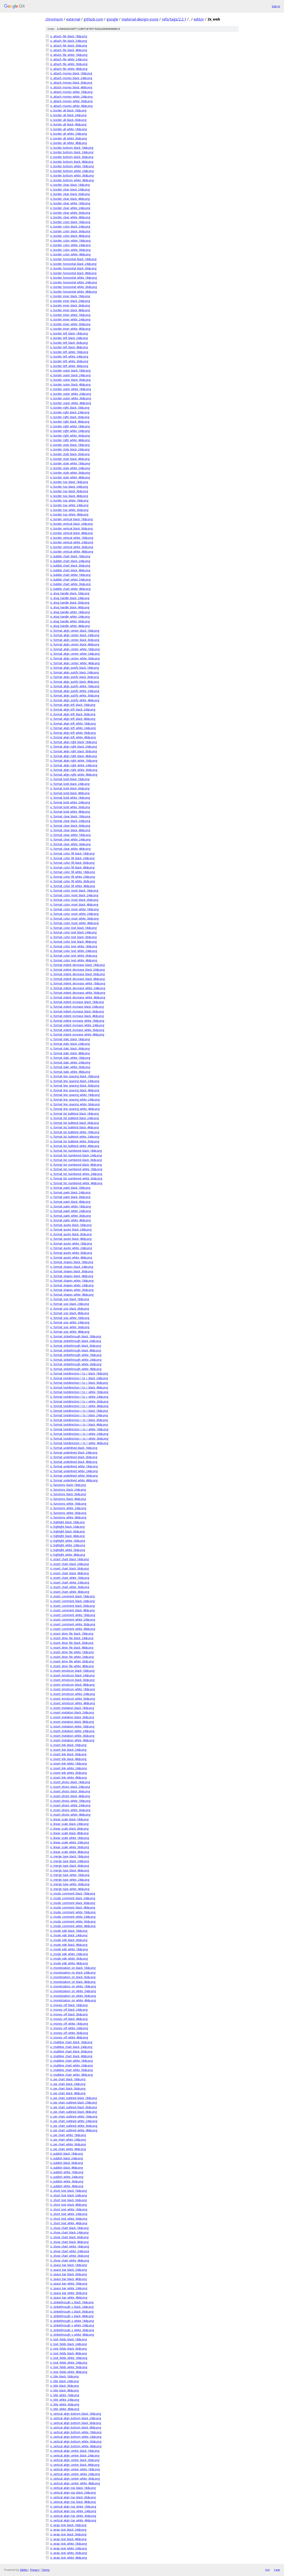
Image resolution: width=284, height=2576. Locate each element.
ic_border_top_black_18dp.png (69, 482)
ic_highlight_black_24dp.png (67, 1526)
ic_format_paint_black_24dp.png (70, 1192)
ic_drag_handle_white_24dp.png (70, 616)
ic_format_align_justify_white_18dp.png (74, 686)
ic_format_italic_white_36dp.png (70, 1067)
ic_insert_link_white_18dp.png (68, 1763)
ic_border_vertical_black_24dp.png (71, 524)
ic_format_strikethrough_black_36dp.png (75, 1345)
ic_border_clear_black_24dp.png (70, 189)
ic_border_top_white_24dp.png (69, 505)
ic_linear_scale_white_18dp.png (69, 1838)
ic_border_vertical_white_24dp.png (71, 542)
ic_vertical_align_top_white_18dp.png (73, 2506)
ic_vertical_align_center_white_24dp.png (75, 2474)
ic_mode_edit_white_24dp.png (69, 1954)
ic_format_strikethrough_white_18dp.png (75, 1355)
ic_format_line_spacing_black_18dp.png (74, 1076)
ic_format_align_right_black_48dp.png (73, 756)
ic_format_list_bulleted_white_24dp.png (74, 1136)
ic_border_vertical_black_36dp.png (71, 528)
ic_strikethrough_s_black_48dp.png (71, 2316)
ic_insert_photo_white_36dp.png (70, 1810)
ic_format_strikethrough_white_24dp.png (75, 1359)
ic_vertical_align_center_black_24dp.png (74, 2455)
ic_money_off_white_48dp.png (69, 2037)
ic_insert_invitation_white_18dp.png (72, 1726)
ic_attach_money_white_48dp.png (71, 106)
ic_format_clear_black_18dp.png (70, 816)
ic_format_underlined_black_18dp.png (73, 1448)
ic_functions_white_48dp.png (68, 1517)
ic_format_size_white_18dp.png (69, 1318)
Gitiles (24, 2570)
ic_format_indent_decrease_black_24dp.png (77, 969)
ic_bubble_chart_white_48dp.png (70, 589)
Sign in (276, 6)
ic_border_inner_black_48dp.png (70, 310)
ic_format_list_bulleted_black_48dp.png (74, 1127)
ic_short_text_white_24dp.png (68, 2214)
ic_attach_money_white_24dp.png (71, 96)
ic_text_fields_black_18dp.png (68, 2339)
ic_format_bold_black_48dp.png (70, 793)
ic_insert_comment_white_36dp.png (72, 1624)
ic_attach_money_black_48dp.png (71, 87)
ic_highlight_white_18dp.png (67, 1540)
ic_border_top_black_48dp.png (69, 496)
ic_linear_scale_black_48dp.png (69, 1833)
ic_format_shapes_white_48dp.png (71, 1294)
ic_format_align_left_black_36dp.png (72, 714)
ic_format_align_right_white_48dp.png (73, 774)
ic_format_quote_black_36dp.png (71, 1234)
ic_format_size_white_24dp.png (69, 1322)
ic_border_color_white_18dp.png (70, 240)
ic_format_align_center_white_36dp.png (75, 658)
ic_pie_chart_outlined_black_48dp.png (73, 2112)
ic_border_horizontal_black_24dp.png (73, 264)
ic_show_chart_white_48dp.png (69, 2260)
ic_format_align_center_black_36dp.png (74, 640)
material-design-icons (139, 19)
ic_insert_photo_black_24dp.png (70, 1787)
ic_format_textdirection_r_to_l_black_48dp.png (79, 1424)
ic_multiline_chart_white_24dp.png (71, 2065)
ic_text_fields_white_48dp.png (68, 2372)
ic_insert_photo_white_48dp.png (70, 1814)
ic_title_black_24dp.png (64, 2381)
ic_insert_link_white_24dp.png (68, 1768)
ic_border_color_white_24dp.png (70, 245)
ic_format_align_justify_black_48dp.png (74, 681)
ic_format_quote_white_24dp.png (71, 1248)
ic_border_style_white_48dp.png (70, 477)
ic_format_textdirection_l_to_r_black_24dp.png (79, 1378)
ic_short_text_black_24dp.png (68, 2195)
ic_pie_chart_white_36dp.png (68, 2144)
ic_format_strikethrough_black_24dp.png (75, 1341)
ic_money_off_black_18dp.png (69, 2005)
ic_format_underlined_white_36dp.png (74, 1475)
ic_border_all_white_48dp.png (68, 143)
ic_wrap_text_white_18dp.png (68, 2543)
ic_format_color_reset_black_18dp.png (74, 890)
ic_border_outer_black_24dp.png (70, 375)
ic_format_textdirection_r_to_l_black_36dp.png (79, 1420)
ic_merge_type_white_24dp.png (69, 1879)
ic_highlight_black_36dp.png (67, 1531)
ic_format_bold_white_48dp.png (70, 811)
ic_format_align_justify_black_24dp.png (74, 672)
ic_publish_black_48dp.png (66, 2167)
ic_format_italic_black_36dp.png (70, 1048)
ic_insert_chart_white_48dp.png (69, 1592)
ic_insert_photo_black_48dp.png (70, 1796)
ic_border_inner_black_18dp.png (70, 296)
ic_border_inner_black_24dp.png (70, 301)
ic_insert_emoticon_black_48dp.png (72, 1684)
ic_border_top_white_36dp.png (69, 510)
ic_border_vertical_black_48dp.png (71, 533)
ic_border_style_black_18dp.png (70, 445)
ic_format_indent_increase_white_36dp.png (77, 1030)
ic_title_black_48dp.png (64, 2390)
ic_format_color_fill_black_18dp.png (72, 853)
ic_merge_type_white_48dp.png (69, 1889)
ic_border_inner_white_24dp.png (70, 319)
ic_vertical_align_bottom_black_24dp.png (75, 2418)
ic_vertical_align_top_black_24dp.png (73, 2492)
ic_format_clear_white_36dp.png (70, 844)
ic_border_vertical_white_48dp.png (71, 551)
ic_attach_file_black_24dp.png (68, 41)
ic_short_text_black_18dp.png (68, 2190)
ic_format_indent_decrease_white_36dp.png (77, 992)
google (112, 19)
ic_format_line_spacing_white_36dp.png (75, 1104)
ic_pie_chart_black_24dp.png (67, 2084)
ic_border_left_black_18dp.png (69, 333)
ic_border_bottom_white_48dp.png (72, 180)
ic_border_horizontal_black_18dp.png (73, 259)
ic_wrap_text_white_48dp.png (68, 2557)
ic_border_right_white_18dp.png (70, 426)
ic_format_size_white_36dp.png (69, 1327)
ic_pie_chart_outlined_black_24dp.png (73, 2102)
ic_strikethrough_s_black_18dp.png (71, 2302)
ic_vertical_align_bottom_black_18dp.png (75, 2413)
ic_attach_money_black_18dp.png (71, 73)
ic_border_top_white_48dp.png (69, 514)
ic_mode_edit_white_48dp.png (69, 1963)
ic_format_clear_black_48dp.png (70, 830)
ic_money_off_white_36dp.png (69, 2033)
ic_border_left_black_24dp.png (69, 338)
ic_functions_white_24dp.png (68, 1508)
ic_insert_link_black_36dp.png (68, 1754)
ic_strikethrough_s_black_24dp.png (71, 2307)
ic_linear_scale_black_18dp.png (69, 1819)
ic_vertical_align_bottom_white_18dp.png (75, 2432)
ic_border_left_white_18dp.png (69, 352)
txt (267, 2569)
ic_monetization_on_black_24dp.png (72, 1972)
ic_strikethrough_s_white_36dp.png (72, 2330)
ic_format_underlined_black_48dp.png (73, 1462)
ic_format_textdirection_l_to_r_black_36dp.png (79, 1383)
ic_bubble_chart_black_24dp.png (70, 561)
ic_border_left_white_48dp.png (69, 366)
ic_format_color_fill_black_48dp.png (72, 867)
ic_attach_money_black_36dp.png (71, 82)
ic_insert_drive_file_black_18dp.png (71, 1633)
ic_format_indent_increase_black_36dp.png (77, 1011)
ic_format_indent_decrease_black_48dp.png (77, 979)
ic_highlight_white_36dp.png (67, 1550)
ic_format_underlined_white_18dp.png (74, 1466)
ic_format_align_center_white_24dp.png (75, 653)
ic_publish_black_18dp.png (66, 2153)
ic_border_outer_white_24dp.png (70, 394)
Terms (45, 2570)
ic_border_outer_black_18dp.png (70, 370)
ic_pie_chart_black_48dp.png (67, 2093)
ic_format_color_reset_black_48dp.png (74, 904)
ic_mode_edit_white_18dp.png (69, 1949)
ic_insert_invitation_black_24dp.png (72, 1712)
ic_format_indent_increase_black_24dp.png (77, 1006)
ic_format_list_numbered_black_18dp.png (76, 1150)
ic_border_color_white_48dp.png (70, 254)
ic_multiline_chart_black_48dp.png (71, 2056)
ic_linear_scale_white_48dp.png (69, 1852)
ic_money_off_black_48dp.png (69, 2019)
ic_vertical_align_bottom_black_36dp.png (75, 2423)
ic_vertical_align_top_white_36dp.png (73, 2516)
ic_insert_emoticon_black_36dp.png (72, 1680)
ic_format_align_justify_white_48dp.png (74, 700)
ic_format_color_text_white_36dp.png (73, 955)
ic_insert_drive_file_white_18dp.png (72, 1652)
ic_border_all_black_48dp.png (68, 124)
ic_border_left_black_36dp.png (69, 343)
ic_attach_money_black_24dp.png (71, 78)
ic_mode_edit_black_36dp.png (68, 1940)
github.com (93, 19)
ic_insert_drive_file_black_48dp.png (71, 1647)
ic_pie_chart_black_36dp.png (67, 2088)
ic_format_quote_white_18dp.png (71, 1243)
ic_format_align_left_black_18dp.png (72, 705)
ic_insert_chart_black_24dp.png (69, 1564)
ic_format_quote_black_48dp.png (71, 1239)
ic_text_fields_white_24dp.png (68, 2362)
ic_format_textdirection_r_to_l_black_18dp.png (79, 1411)
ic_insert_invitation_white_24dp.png (72, 1731)
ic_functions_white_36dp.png (68, 1513)
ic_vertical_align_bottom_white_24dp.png (75, 2437)
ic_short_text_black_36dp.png (68, 2200)
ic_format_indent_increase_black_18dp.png (77, 1002)
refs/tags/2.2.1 (174, 19)
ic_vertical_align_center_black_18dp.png (74, 2451)
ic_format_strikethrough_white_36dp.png (75, 1364)
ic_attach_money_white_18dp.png (71, 92)
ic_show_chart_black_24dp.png (69, 2232)
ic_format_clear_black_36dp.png (70, 825)
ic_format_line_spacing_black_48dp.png (74, 1090)
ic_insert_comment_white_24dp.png (72, 1619)
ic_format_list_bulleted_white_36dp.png (74, 1141)
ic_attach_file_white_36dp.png (68, 64)
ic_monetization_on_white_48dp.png (73, 2000)
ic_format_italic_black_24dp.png (70, 1044)
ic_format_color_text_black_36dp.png (73, 937)
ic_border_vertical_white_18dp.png (71, 538)
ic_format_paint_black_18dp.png (70, 1187)
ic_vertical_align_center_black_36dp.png (74, 2460)
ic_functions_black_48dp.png (68, 1499)
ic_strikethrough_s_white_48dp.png (72, 2334)
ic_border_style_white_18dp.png (70, 463)
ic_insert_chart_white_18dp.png (69, 1578)
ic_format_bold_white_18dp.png (70, 797)
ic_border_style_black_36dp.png (70, 454)
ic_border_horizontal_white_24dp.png (73, 282)
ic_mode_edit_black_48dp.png (68, 1945)
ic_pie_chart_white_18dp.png (68, 2135)
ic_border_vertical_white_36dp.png (71, 547)
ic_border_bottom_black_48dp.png (71, 161)
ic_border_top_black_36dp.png (69, 491)
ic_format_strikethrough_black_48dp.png (75, 1350)
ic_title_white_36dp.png (64, 2404)
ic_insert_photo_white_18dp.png (70, 1801)
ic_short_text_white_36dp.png (68, 2218)
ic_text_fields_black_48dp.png (68, 2353)
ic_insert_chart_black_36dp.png (69, 1568)
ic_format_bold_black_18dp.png (70, 779)
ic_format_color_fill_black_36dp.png (72, 863)
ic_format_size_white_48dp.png (69, 1331)
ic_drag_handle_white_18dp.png (70, 612)
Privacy (34, 2570)
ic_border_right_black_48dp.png (69, 421)
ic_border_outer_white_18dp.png (70, 389)
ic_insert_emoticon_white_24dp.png (72, 1694)
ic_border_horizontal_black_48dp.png (73, 273)
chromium (54, 19)
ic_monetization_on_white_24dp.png (73, 1991)
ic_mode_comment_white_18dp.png (72, 1912)
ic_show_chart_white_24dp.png (69, 2251)
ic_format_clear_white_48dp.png (70, 849)
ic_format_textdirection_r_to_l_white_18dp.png (79, 1429)
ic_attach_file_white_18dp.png (68, 55)
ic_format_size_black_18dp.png (69, 1299)
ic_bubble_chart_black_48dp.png (70, 570)
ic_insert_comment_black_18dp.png (72, 1596)
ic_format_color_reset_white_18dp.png (74, 909)
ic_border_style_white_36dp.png (70, 472)
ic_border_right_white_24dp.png (70, 431)
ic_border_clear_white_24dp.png (70, 208)
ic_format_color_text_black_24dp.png (73, 932)
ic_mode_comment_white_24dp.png (72, 1917)
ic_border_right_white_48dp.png (70, 440)
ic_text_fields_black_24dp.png (68, 2344)
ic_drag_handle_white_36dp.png (70, 621)
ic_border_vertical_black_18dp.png (71, 519)
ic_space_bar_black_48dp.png (68, 2279)
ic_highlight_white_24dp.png (67, 1545)
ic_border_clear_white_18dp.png (70, 203)
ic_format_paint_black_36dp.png (70, 1197)
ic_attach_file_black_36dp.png (68, 45)
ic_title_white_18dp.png (64, 2395)
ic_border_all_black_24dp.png (68, 115)
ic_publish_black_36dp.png (66, 2163)
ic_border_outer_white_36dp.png (70, 398)
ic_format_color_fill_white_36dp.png (72, 881)
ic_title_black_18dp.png (64, 2376)
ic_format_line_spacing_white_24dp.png (75, 1099)
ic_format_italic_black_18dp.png (70, 1039)
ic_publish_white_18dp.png (66, 2172)
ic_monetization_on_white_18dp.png (73, 1986)
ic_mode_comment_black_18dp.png (72, 1893)
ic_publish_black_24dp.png (66, 2158)
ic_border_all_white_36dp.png (68, 138)
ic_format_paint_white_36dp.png (70, 1216)
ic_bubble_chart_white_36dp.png (70, 584)
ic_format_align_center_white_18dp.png (75, 649)
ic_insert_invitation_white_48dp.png (72, 1740)
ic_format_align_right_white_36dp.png (73, 770)
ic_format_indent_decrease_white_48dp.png (77, 997)
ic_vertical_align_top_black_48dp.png (73, 2502)
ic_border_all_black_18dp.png (68, 110)
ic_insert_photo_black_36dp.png (70, 1791)
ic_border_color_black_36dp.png (70, 231)
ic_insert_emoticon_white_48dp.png (72, 1703)
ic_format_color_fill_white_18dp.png (72, 872)
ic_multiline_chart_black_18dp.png (71, 2042)
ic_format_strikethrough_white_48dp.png (75, 1369)
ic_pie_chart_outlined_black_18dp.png (73, 2098)
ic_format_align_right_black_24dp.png (73, 746)
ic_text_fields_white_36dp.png (68, 2367)
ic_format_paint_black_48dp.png (70, 1202)
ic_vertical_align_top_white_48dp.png (73, 2520)
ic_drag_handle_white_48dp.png (70, 626)
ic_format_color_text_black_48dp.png (73, 941)
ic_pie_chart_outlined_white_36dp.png (73, 2126)
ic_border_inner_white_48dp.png (70, 329)
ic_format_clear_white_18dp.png (70, 835)
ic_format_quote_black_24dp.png (71, 1229)
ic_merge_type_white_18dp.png (69, 1875)
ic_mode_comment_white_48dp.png (72, 1926)
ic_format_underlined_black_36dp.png (73, 1457)
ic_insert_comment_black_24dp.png (72, 1601)
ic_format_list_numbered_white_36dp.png (76, 1178)
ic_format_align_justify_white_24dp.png (74, 691)
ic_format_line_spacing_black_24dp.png (74, 1081)
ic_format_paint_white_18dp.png (70, 1206)
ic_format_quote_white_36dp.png (71, 1253)
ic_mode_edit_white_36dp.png (69, 1958)
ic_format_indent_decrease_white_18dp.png (77, 983)
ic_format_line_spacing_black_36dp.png (74, 1085)
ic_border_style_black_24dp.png (70, 449)
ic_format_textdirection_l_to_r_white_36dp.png (79, 1401)
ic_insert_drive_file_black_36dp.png (71, 1643)
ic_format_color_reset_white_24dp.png (74, 914)
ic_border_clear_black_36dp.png (70, 194)
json (277, 2569)
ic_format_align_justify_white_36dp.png (74, 695)
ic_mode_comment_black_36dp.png (72, 1903)
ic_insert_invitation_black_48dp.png (72, 1722)
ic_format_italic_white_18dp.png (70, 1058)
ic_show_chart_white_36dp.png (69, 2256)
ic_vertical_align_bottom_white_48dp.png (75, 2446)
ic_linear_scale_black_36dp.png (69, 1828)
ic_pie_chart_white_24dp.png (68, 2139)
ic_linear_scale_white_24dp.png (69, 1842)
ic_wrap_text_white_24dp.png (68, 2548)
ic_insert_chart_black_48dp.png (69, 1573)
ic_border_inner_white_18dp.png (70, 315)
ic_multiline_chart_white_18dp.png (71, 2060)
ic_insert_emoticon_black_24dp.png (72, 1675)
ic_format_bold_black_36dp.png (70, 788)
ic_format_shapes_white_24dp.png (71, 1285)
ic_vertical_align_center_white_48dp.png (75, 2483)
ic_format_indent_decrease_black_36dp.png (77, 974)
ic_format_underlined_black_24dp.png (73, 1452)
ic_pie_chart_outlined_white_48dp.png (73, 2130)
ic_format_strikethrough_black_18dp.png (75, 1336)
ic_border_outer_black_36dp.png (70, 380)
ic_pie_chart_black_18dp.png (67, 2079)
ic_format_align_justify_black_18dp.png (74, 667)
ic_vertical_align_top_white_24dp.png (73, 2511)
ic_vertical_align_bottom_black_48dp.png (75, 2427)
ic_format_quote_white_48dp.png (71, 1257)
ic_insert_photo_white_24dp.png (70, 1805)
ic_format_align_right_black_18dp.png (73, 742)
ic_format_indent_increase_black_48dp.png (77, 1016)
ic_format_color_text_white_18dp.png (73, 946)
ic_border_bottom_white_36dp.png (72, 175)
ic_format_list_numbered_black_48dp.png (76, 1164)
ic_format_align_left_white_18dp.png (73, 723)
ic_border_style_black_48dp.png (70, 459)
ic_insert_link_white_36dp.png (68, 1773)
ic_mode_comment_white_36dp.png (72, 1921)
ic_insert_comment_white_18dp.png (72, 1615)
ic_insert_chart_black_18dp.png (69, 1559)
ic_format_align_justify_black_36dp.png (74, 677)
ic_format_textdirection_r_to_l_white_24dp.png (79, 1434)
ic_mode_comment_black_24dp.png (72, 1898)
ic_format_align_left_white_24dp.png (73, 728)
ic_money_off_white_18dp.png (69, 2023)
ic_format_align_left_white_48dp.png (73, 737)
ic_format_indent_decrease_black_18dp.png (77, 965)
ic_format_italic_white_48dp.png (70, 1072)
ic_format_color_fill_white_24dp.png (72, 877)
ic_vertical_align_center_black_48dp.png (74, 2465)
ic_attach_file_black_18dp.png (68, 36)
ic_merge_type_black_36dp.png (69, 1865)
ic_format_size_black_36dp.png (69, 1308)
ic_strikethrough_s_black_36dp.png (71, 2311)
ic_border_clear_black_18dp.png (70, 185)
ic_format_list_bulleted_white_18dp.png (74, 1132)
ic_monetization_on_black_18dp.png (72, 1968)
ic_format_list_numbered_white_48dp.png (76, 1183)
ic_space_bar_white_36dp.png (68, 2293)
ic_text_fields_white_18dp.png (68, 2358)
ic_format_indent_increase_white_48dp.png (77, 1034)
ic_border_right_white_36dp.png (70, 435)
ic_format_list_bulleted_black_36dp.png (74, 1123)
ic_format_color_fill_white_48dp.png (72, 886)
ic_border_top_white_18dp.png (69, 500)
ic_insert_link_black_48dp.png (68, 1759)
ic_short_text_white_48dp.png (68, 2223)
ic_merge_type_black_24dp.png (69, 1861)
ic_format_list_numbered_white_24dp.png (76, 1174)
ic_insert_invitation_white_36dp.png (72, 1736)
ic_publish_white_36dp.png (66, 2181)
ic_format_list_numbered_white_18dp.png (76, 1169)
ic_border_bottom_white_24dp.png (72, 171)
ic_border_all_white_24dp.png (68, 133)
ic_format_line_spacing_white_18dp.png (75, 1095)
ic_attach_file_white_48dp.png (68, 69)
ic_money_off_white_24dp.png (69, 2028)
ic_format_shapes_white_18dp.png (71, 1280)
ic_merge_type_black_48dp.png (69, 1870)
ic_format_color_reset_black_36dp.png (74, 900)
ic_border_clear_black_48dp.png (70, 199)
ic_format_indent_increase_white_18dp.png (77, 1020)
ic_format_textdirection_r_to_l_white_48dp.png (79, 1443)
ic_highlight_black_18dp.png (67, 1522)
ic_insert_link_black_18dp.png (68, 1745)
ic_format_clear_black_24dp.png (70, 821)
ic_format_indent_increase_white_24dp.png (77, 1025)
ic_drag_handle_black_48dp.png (69, 607)
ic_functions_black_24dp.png (68, 1489)
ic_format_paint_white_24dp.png (70, 1211)
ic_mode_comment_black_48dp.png (72, 1907)
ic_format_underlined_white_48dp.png (74, 1480)
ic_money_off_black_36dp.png (69, 2014)
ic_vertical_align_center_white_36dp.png (75, 2478)
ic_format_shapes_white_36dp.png (71, 1290)
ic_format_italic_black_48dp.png (70, 1053)
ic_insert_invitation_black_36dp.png (72, 1717)
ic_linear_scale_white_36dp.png (69, 1847)
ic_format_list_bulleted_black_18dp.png (74, 1113)
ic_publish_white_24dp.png (66, 2177)
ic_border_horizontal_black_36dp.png (73, 268)
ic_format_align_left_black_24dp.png (72, 709)
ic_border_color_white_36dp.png (70, 250)
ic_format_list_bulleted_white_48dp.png (74, 1146)
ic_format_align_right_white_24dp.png (73, 765)
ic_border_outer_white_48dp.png (70, 403)
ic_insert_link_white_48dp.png (68, 1777)
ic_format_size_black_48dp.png (69, 1313)
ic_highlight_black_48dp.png (67, 1536)
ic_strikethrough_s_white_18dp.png (72, 2321)
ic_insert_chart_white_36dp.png (69, 1587)
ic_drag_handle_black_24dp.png (69, 598)
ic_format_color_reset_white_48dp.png (74, 923)
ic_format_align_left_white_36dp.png (73, 733)
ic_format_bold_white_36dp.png (70, 807)
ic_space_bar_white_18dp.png (68, 2283)
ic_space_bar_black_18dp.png (68, 2265)
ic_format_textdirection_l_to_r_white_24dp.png (79, 1397)
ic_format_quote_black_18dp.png (71, 1225)
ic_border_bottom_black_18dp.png (71, 147)
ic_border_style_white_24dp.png (70, 468)
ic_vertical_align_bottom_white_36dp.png (75, 2441)
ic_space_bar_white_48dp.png (68, 2297)
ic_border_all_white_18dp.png (68, 129)
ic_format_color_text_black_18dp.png (73, 928)
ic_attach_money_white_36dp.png (71, 101)
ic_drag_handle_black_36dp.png (69, 602)
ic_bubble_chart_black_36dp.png (70, 565)
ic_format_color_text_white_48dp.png (73, 960)
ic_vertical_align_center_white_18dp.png (75, 2469)
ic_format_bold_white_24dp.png (70, 802)
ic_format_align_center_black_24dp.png (74, 635)
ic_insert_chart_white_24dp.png (69, 1582)
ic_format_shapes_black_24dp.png (71, 1267)
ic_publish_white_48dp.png (66, 2186)
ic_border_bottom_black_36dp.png (71, 157)
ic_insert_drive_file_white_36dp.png (72, 1661)
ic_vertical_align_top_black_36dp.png (73, 2497)
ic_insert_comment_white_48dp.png (72, 1629)
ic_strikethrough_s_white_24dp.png (72, 2325)
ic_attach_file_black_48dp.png (68, 50)
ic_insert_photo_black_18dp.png (70, 1782)
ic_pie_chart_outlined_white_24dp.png (73, 2121)
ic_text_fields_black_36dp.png (68, 2348)
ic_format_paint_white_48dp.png (70, 1220)
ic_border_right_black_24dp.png (69, 412)
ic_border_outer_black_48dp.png (70, 384)
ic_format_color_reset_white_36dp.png (74, 918)
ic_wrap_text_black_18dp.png (68, 2525)
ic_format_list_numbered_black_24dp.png (76, 1155)
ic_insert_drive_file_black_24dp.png (71, 1638)
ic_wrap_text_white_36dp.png (68, 2553)
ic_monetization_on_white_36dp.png (73, 1996)
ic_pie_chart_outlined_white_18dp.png (73, 2116)
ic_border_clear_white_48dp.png (70, 217)
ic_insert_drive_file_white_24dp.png (72, 1657)
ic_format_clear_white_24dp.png (70, 839)
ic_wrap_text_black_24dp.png (68, 2529)
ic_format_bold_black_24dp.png (70, 784)
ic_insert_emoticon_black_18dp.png (72, 1670)
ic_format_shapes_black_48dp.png (71, 1276)
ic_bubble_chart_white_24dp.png (70, 579)
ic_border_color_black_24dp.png (70, 226)
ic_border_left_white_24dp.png (69, 356)
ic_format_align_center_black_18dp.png (74, 630)
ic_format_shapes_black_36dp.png (71, 1271)
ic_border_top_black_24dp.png (69, 486)
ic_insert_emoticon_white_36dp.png (72, 1698)
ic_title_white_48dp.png (64, 2409)
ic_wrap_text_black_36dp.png (68, 2534)
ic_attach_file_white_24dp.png (68, 59)
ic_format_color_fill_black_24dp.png (72, 858)
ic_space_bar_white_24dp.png (68, 2288)
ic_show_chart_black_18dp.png (69, 2228)
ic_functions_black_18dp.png (68, 1485)
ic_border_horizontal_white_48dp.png (73, 291)
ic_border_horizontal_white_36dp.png (73, 287)
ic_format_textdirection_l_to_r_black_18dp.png (79, 1373)
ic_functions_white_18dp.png (68, 1503)
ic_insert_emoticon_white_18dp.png (72, 1689)
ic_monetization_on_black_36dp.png (72, 1977)
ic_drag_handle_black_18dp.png (69, 593)
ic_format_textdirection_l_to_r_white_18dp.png (79, 1392)
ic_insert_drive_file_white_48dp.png (72, 1666)
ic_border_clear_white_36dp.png (70, 213)
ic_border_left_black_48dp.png (69, 347)
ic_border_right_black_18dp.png (69, 407)
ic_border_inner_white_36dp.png (70, 324)
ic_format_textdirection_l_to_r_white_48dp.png (79, 1406)
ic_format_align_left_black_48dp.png (72, 719)
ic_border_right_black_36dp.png (69, 417)
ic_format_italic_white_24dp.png (70, 1062)
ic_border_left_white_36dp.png (69, 361)
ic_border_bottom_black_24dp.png (71, 152)
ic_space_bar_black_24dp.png (68, 2270)
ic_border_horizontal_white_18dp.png (73, 277)
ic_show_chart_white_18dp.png (69, 2246)
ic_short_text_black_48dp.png (68, 2204)
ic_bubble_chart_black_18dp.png (70, 556)
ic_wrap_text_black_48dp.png (68, 2539)
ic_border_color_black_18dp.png (70, 222)
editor (199, 19)
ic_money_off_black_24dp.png (69, 2009)
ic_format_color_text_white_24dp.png (73, 951)
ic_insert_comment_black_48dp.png (72, 1610)
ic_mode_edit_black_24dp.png (68, 1935)
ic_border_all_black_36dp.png (68, 120)
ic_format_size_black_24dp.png (69, 1304)
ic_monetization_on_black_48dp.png (72, 1982)
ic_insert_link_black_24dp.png (68, 1750)
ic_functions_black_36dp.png (68, 1494)
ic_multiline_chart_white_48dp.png (71, 2074)
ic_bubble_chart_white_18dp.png (70, 575)
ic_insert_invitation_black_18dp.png (72, 1708)
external (73, 19)
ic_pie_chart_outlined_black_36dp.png (73, 2107)
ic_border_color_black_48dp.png (70, 236)
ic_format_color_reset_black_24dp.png (74, 895)
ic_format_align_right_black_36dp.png (73, 751)
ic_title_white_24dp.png (64, 2399)
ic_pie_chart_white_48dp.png (68, 2149)
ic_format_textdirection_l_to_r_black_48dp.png (79, 1387)
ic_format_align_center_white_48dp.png (75, 663)
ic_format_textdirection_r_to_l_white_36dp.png (79, 1438)
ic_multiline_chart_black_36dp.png (71, 2051)
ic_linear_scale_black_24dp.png (69, 1824)
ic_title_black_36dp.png (64, 2385)
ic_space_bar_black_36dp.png (68, 2274)
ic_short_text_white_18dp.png (68, 2209)
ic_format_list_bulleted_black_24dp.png (74, 1118)
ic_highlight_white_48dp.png (67, 1554)
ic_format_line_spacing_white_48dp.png (75, 1109)
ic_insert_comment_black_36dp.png (72, 1606)
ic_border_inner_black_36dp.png (70, 305)
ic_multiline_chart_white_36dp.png (71, 2070)
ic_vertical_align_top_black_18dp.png (73, 2488)
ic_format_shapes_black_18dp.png (71, 1262)
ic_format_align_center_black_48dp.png (74, 644)
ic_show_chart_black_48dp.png (69, 2242)
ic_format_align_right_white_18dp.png (73, 760)
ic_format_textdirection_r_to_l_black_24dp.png (79, 1415)
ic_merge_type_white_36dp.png (69, 1884)
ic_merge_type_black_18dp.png (69, 1856)
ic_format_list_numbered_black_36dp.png (76, 1160)
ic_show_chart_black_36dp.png (69, 2237)
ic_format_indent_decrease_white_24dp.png (77, 988)
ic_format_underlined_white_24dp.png (74, 1471)
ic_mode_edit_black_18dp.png (68, 1931)
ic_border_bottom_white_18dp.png (72, 166)
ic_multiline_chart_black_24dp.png (71, 2047)
